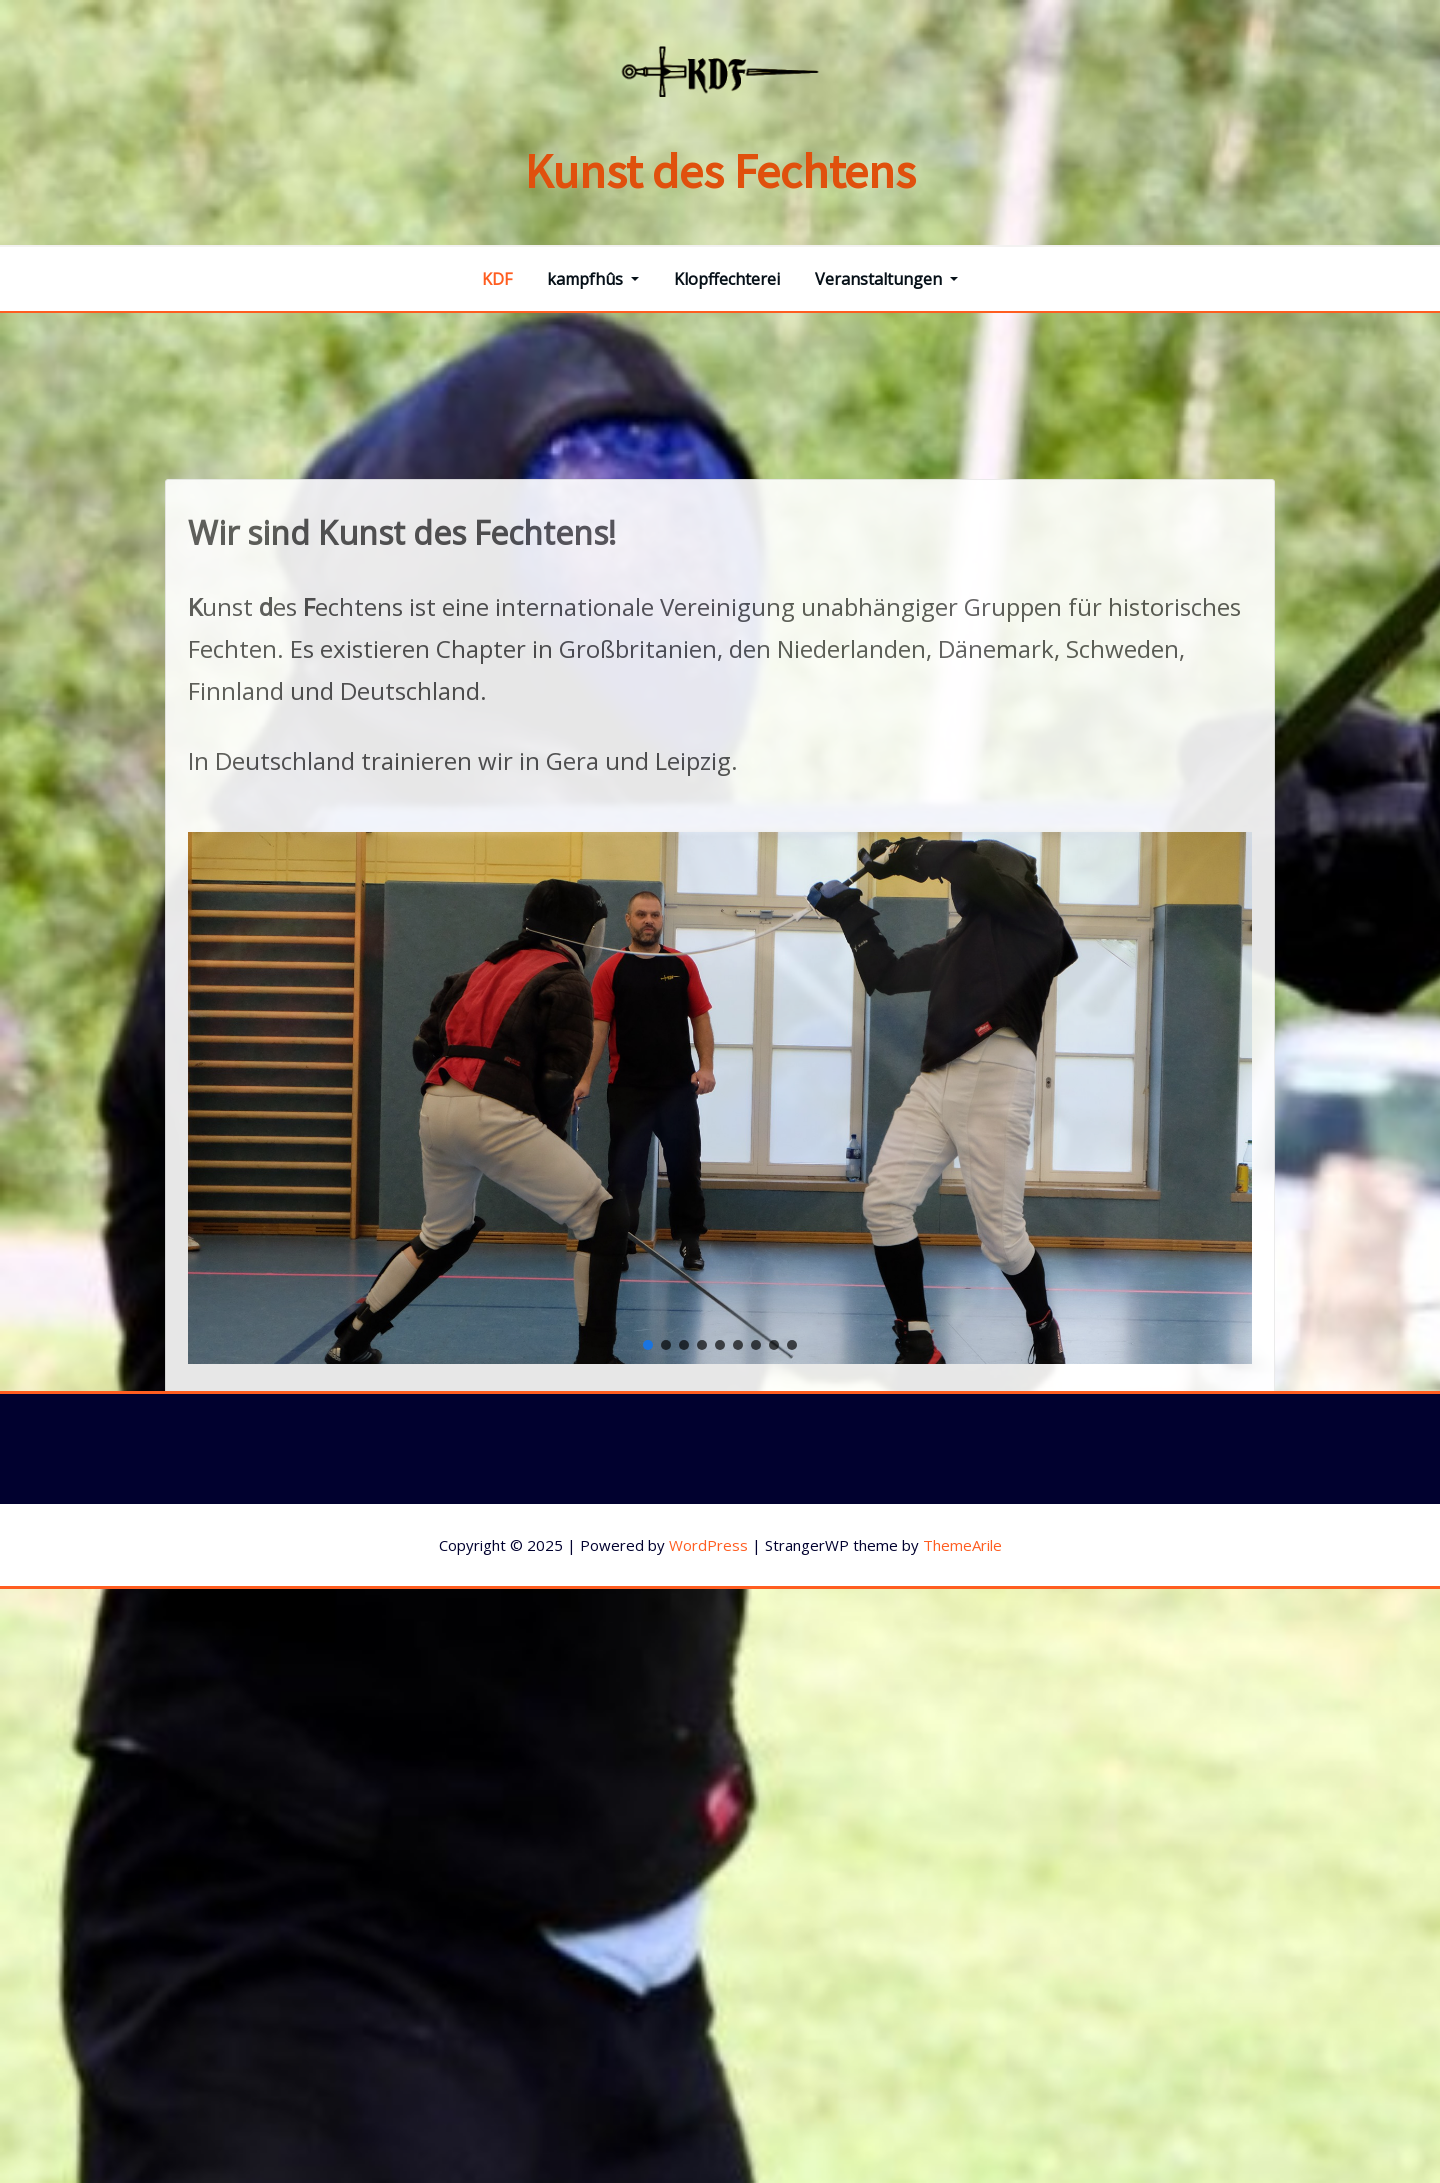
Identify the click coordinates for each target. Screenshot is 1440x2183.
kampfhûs (593, 279)
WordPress (708, 1545)
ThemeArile (962, 1545)
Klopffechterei (727, 279)
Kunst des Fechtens (720, 171)
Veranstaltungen (886, 279)
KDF (497, 279)
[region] (720, 1282)
